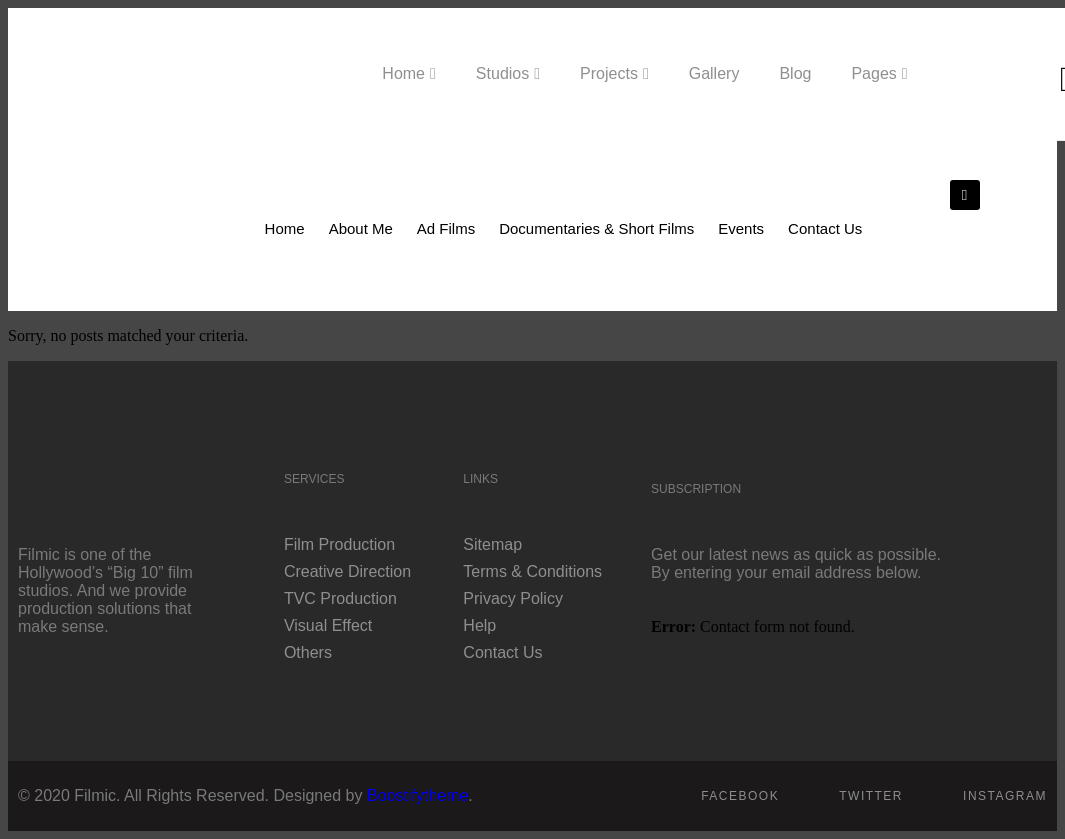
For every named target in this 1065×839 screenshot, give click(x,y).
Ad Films (446, 228)
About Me (361, 228)
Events (741, 228)
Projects (609, 73)
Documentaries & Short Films (596, 228)
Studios (502, 73)
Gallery (714, 73)
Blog (795, 73)
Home (403, 73)
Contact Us (825, 228)
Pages (873, 73)
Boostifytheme (417, 795)
